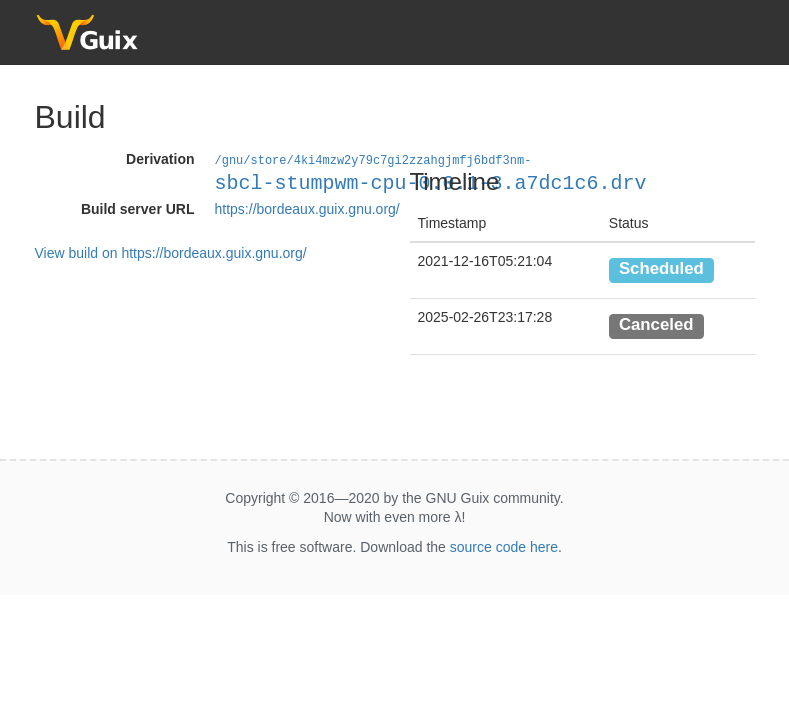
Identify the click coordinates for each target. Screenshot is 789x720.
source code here (504, 547)
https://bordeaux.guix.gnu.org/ (307, 208)
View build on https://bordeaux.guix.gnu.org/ (171, 252)
